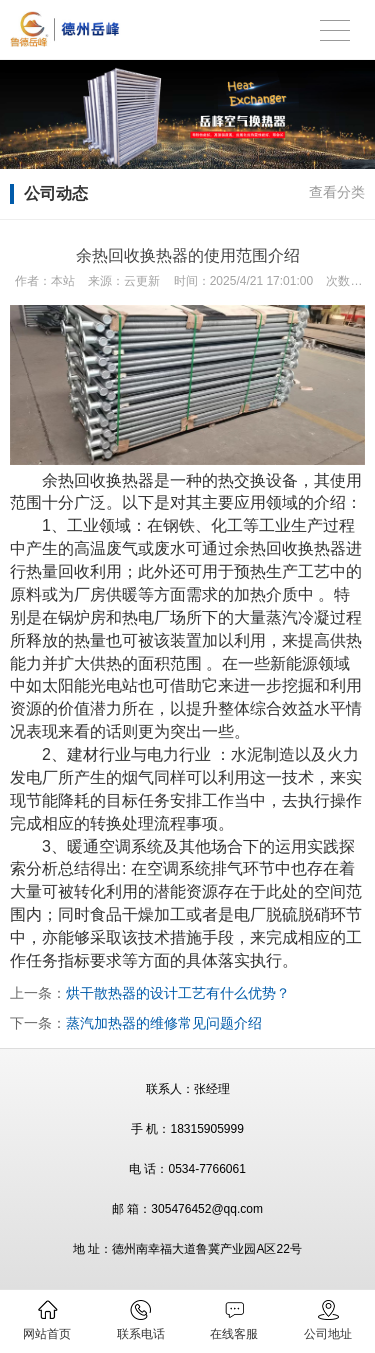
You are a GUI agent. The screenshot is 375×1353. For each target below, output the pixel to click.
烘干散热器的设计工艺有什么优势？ (178, 993)
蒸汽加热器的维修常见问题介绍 (164, 1023)
